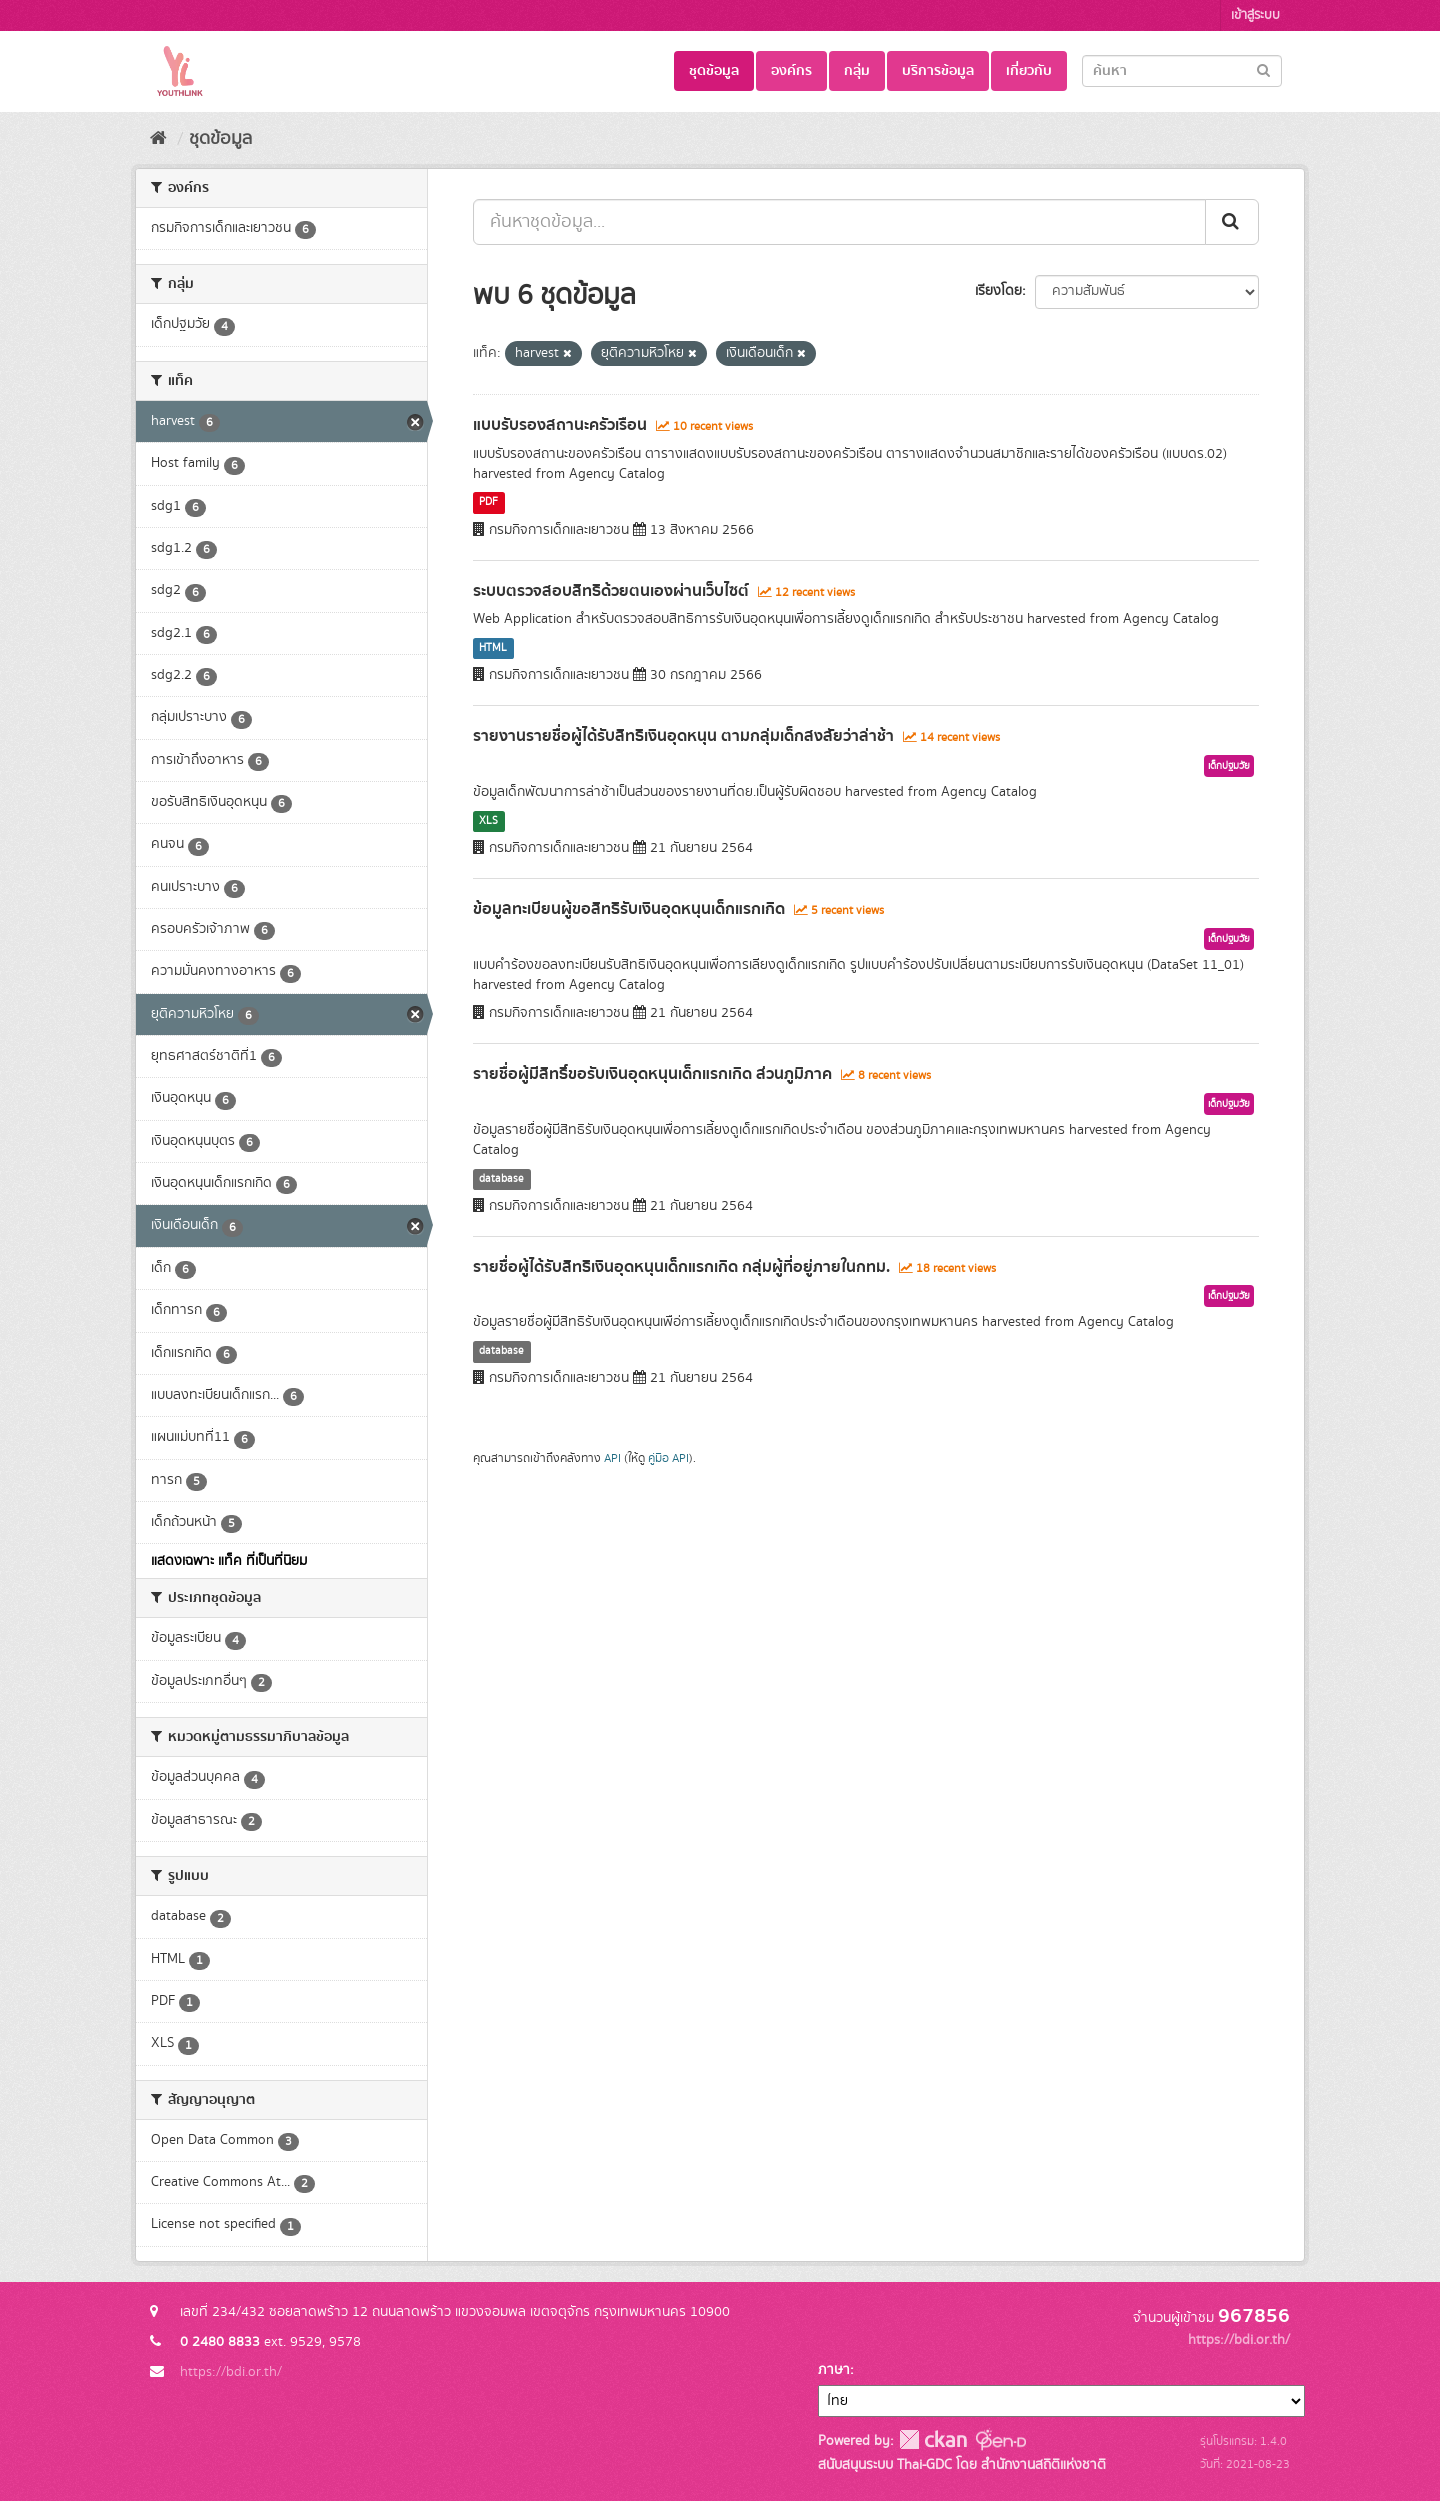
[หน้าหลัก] (158, 139)
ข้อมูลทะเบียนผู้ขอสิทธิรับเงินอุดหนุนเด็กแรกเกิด (629, 909)
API (612, 1458)
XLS (488, 821)
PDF (488, 503)
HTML (493, 648)
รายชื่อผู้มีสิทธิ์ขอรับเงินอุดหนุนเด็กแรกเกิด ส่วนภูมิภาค (652, 1074)
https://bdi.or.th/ (231, 2372)
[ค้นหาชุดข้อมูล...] (839, 222)
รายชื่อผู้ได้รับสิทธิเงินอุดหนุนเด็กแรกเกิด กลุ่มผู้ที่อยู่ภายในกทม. (681, 1267)
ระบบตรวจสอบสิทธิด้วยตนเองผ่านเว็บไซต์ (611, 591)
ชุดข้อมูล (714, 71)
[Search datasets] (1182, 71)
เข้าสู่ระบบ (1255, 15)
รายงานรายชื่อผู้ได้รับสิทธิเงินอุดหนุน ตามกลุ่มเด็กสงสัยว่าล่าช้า (683, 736)
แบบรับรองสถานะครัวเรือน (560, 425)
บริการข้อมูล (938, 71)
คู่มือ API (668, 1458)
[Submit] (1263, 69)
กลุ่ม (857, 71)
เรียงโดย (998, 291)
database (501, 1179)
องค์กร (791, 71)
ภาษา (834, 2370)
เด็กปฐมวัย (1229, 766)
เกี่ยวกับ (1029, 71)
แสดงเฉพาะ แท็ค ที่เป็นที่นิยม (229, 1561)
